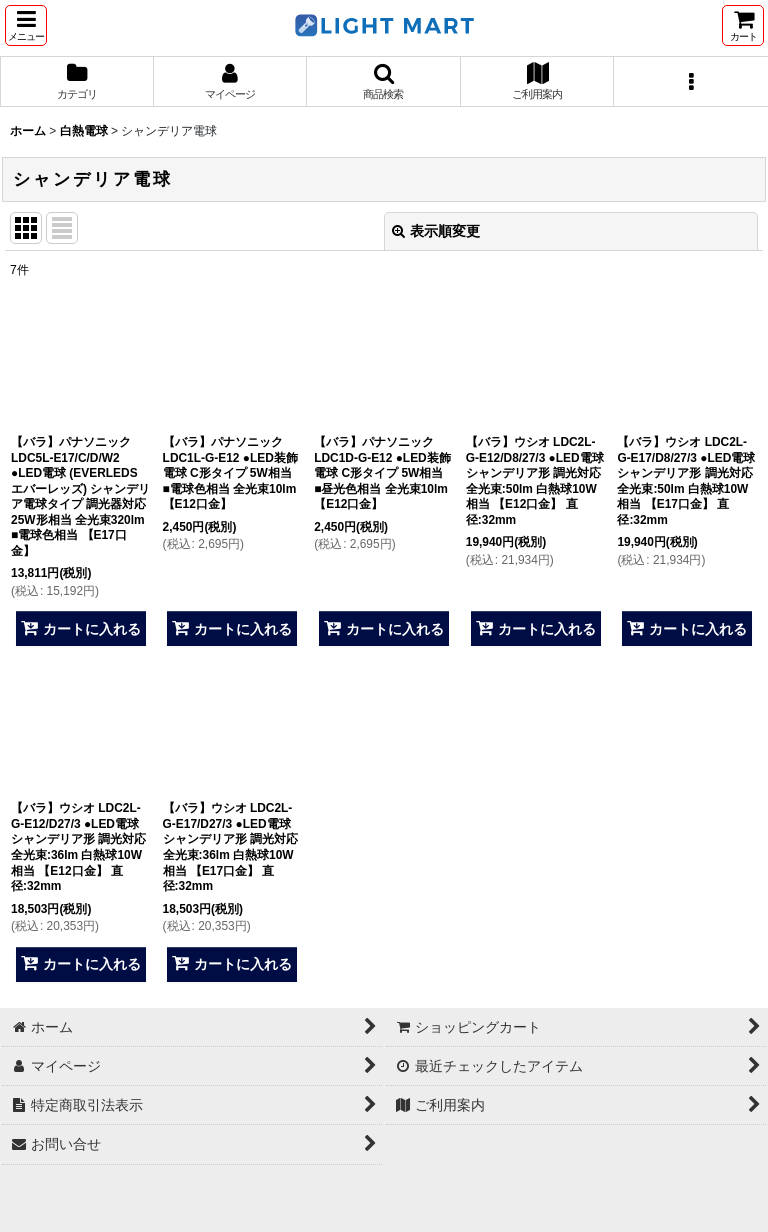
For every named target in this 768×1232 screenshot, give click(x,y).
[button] (26, 25)
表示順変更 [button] (436, 231)
